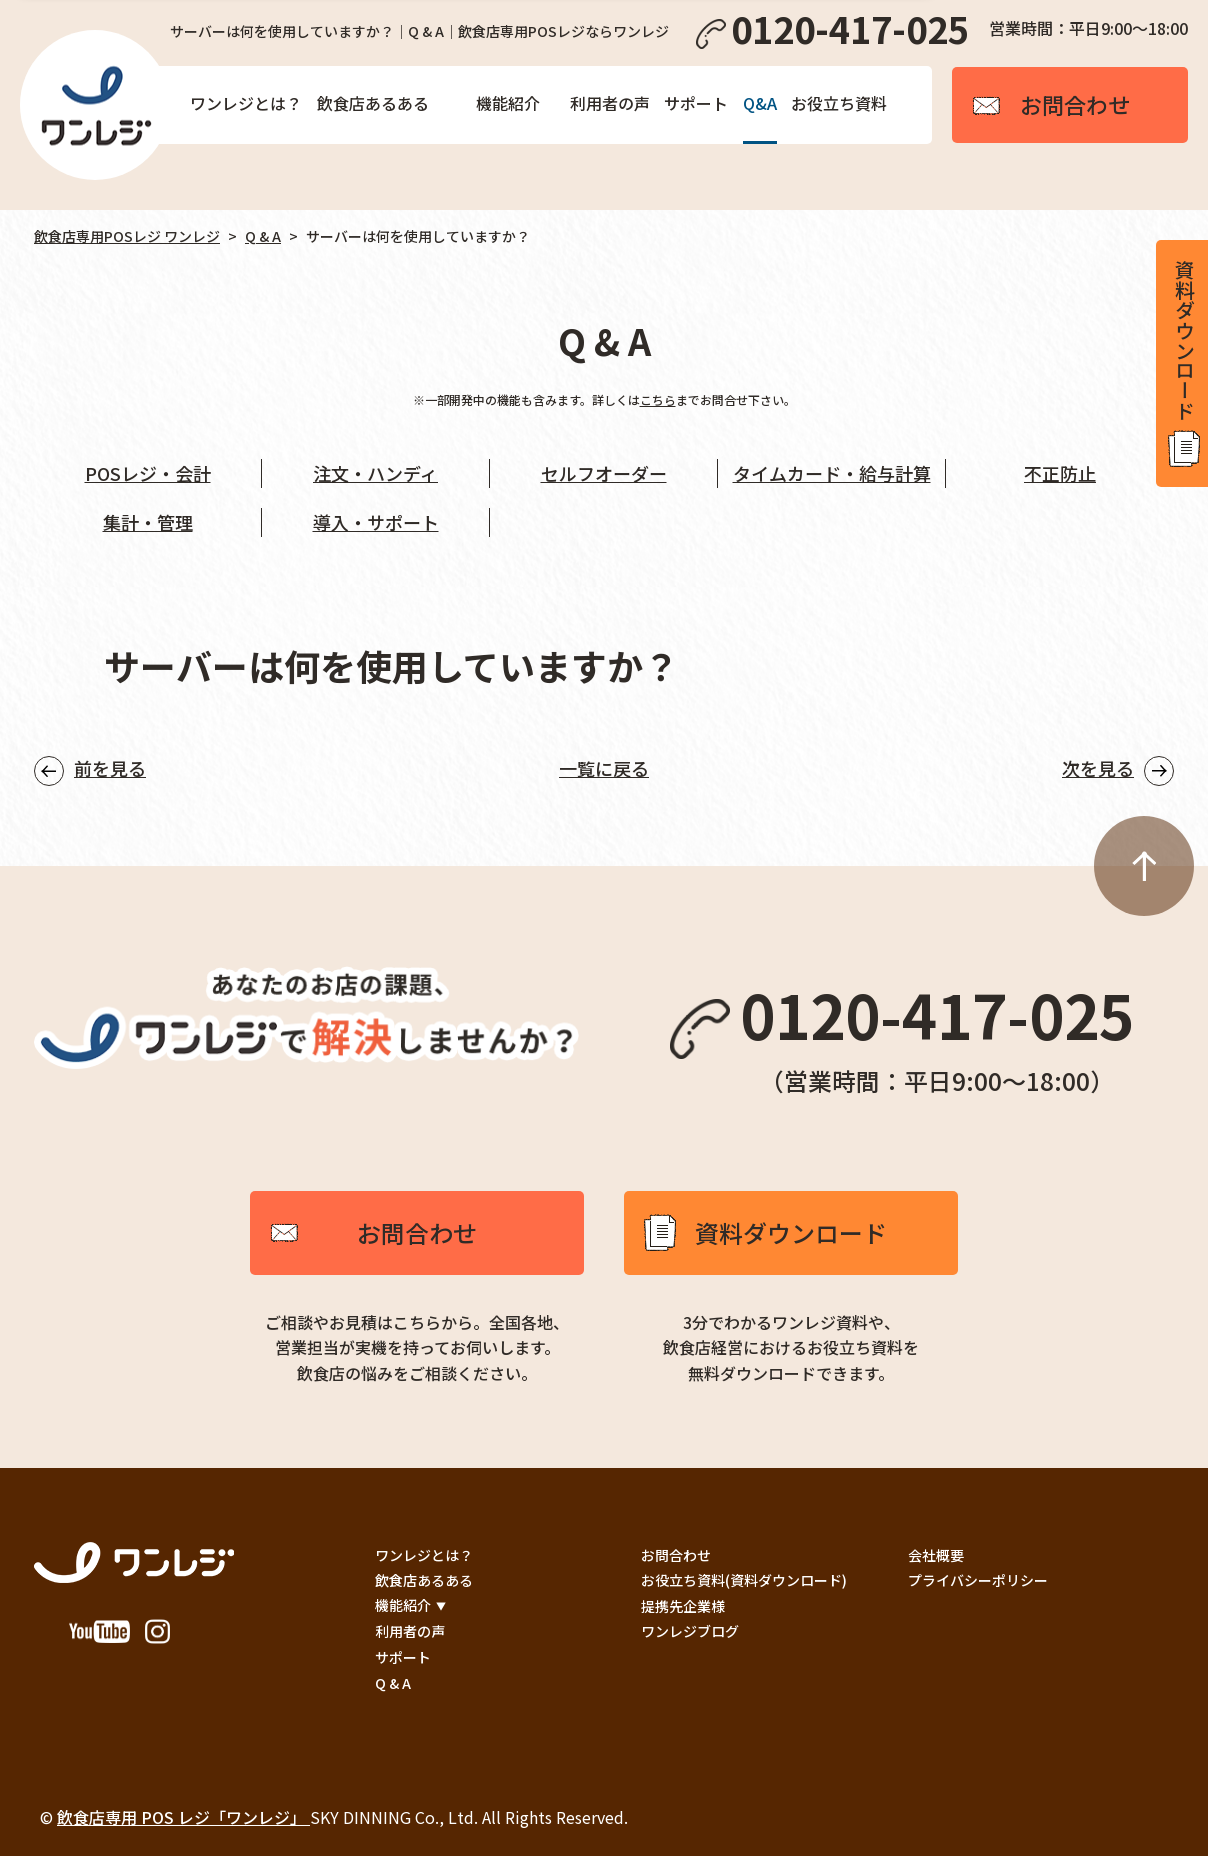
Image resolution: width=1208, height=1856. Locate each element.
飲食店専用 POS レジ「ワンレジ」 (183, 1817)
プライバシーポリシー (978, 1580)
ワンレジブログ (690, 1631)
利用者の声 (610, 103)
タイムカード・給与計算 (832, 473)
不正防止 (1060, 473)
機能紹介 (508, 103)
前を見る (110, 768)
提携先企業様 (683, 1606)
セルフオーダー (604, 473)
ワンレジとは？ (246, 103)
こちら (658, 399)
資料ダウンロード (791, 1232)
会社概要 (936, 1555)
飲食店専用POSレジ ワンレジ (127, 236)
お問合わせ (417, 1232)
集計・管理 (148, 522)
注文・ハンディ (375, 473)
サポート (696, 103)
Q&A (760, 103)
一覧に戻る (604, 768)
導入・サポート (376, 522)
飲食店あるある (373, 103)
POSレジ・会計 (148, 473)
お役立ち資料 (839, 103)
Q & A (263, 236)
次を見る (1098, 768)
